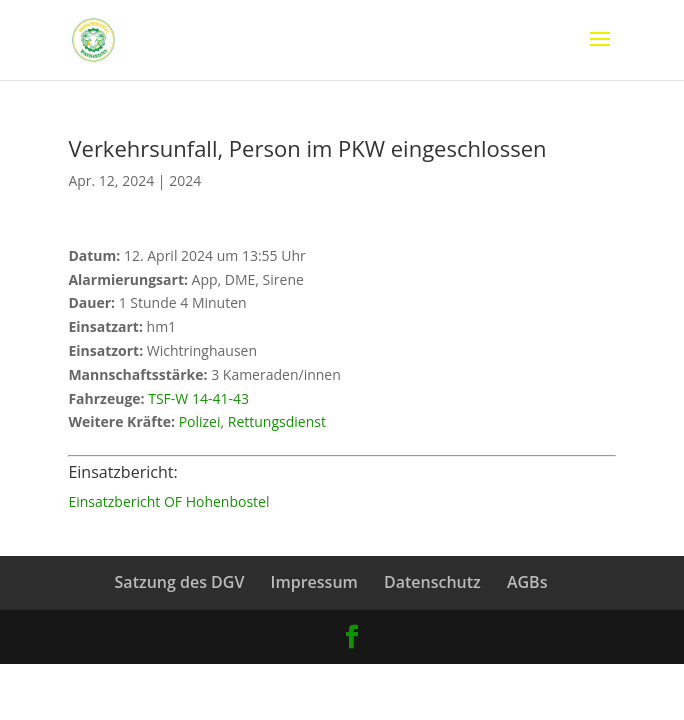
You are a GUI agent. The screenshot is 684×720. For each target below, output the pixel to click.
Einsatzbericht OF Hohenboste (167, 501)
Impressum (314, 582)
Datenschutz (432, 582)
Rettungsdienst (277, 421)
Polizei (200, 421)
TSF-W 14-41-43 (198, 398)
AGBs (527, 582)
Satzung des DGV (180, 582)
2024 (185, 180)
